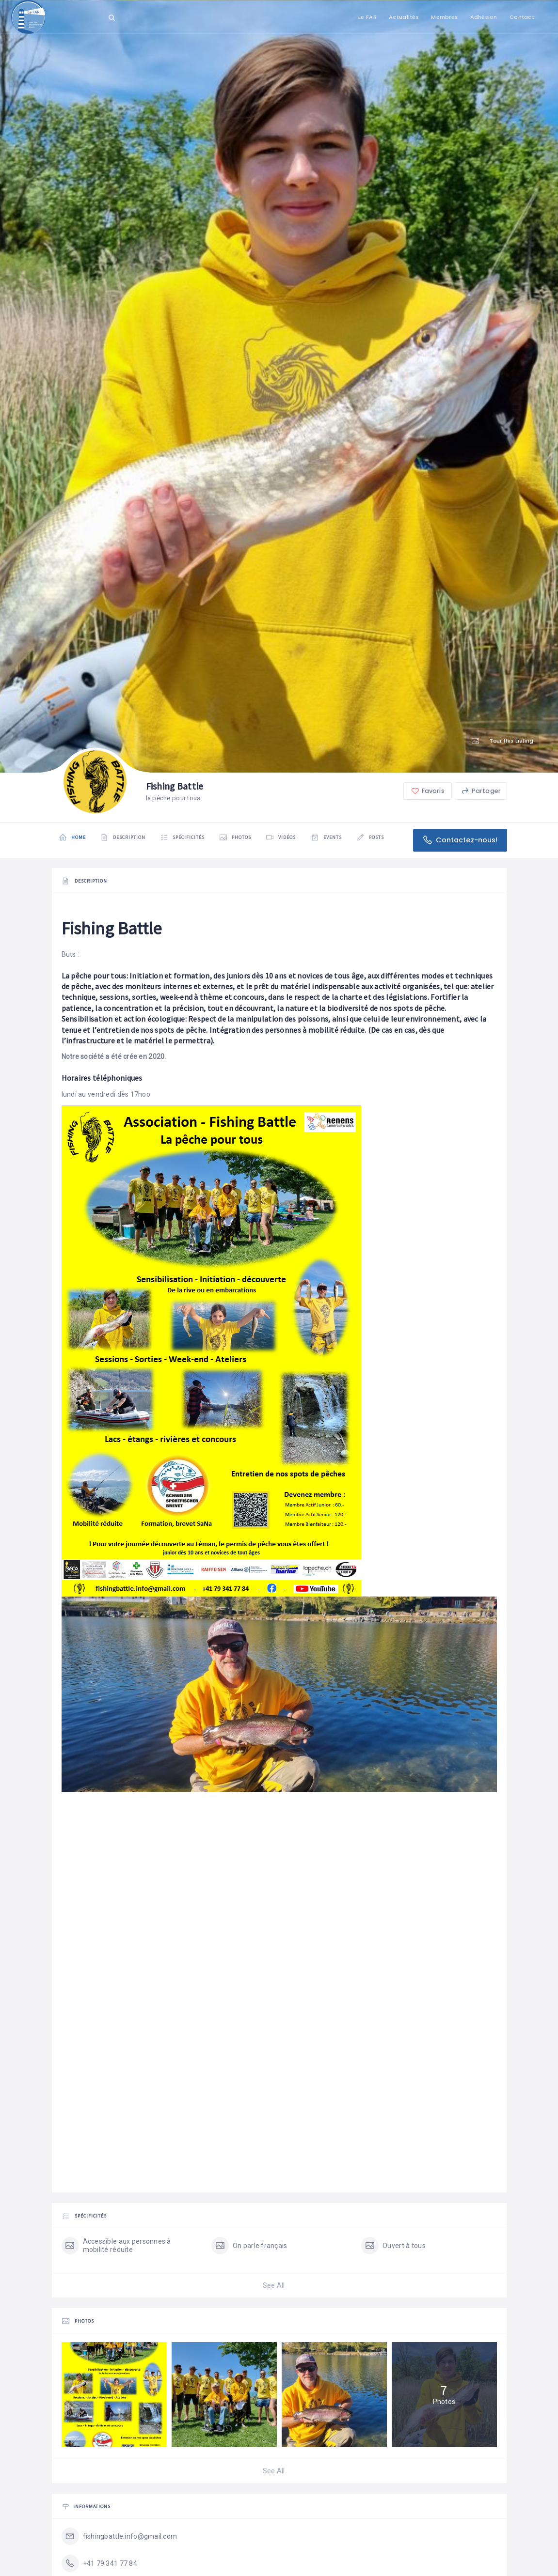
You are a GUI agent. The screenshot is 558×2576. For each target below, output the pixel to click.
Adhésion (483, 17)
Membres (444, 17)
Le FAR (367, 17)
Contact (522, 17)
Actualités (404, 17)
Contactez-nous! (459, 840)
